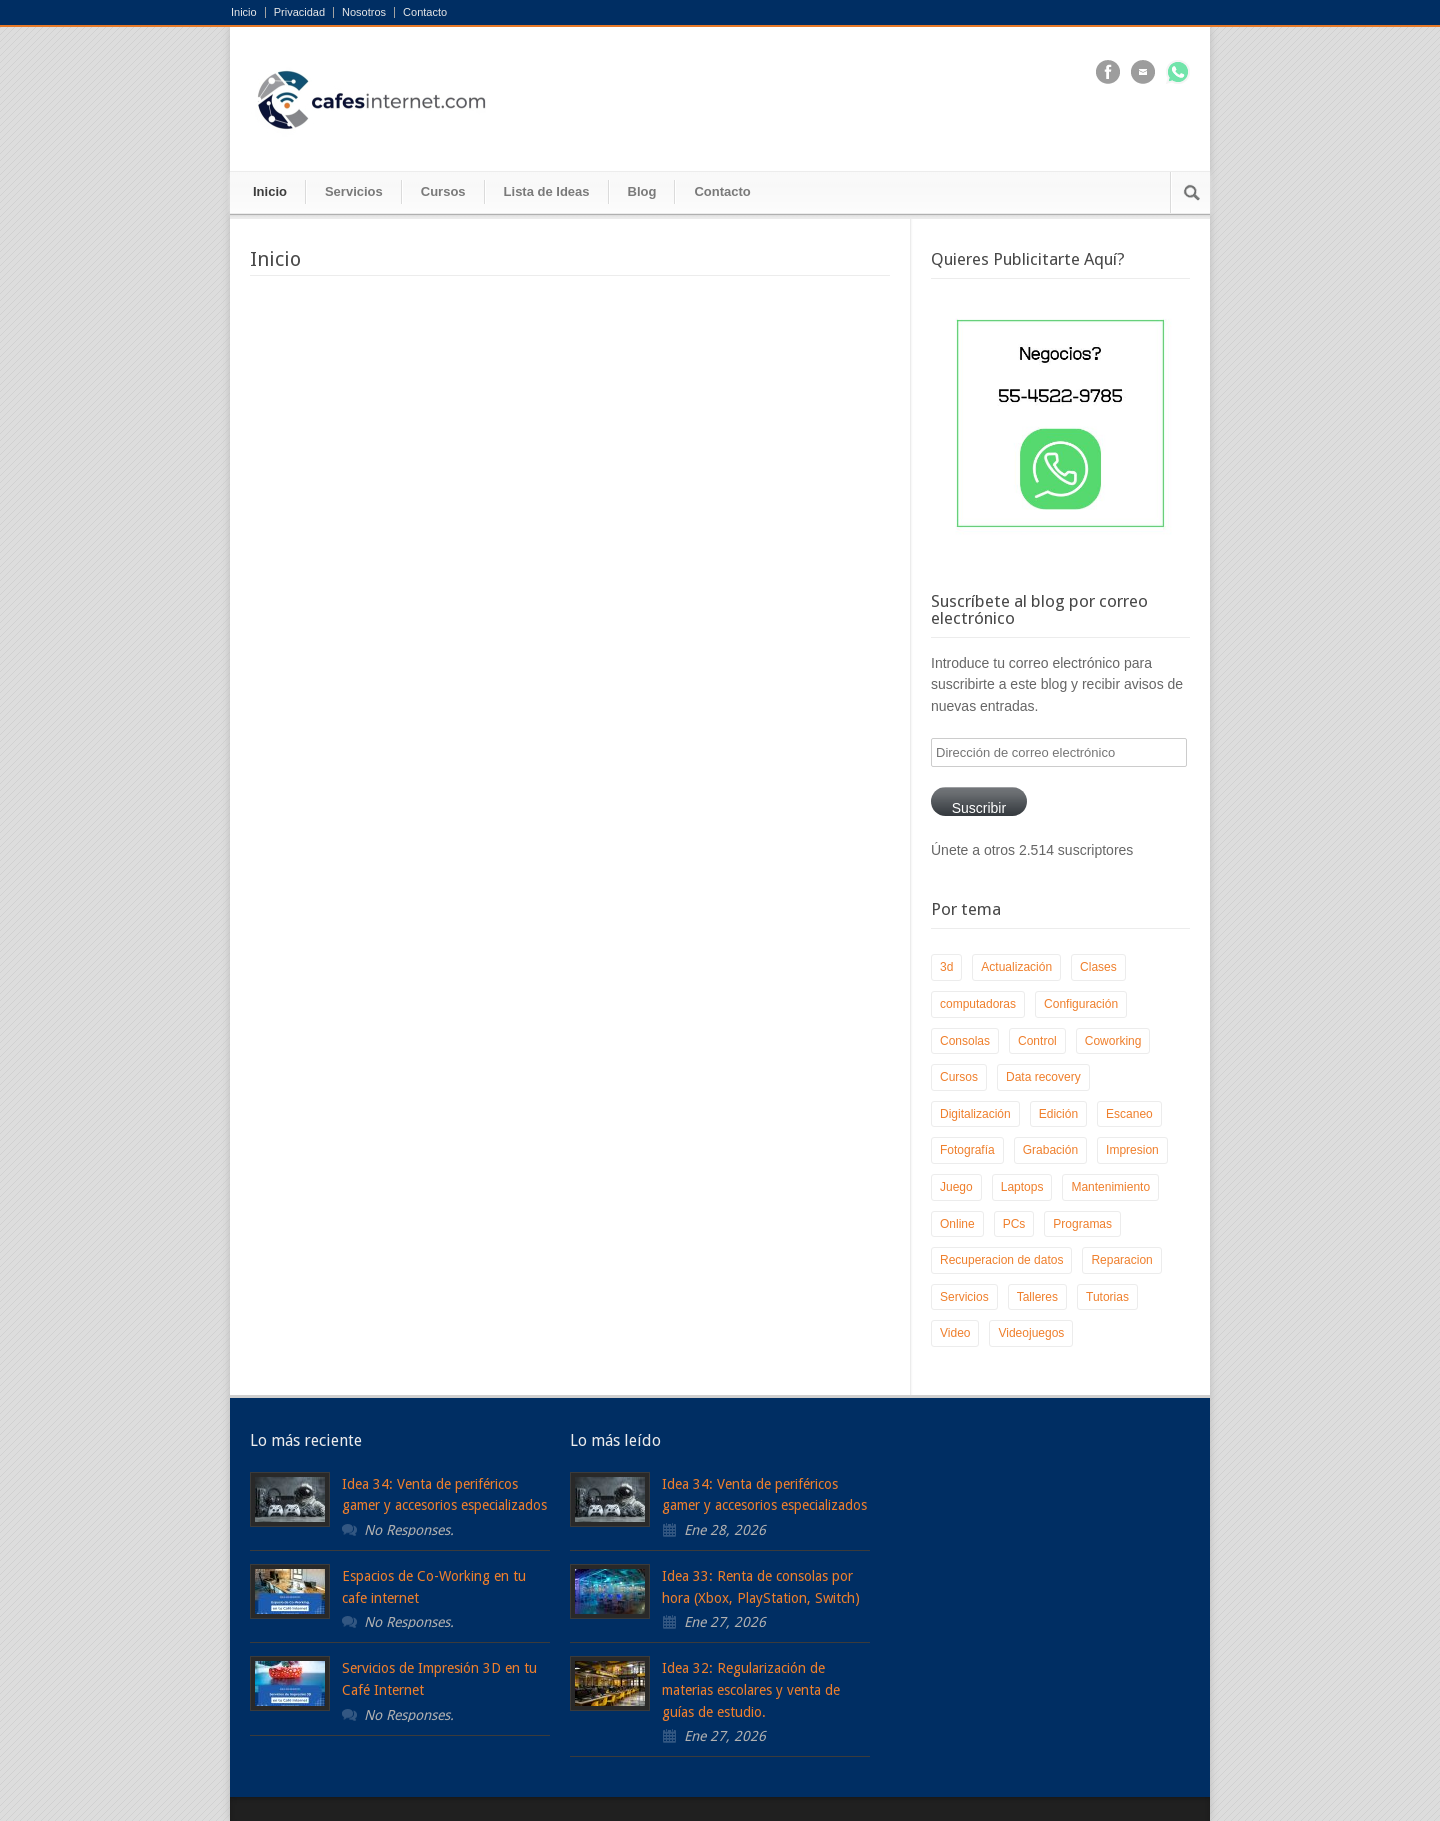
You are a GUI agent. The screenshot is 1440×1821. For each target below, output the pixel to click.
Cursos (443, 191)
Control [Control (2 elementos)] (1037, 1041)
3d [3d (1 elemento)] (946, 967)
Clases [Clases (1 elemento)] (1098, 967)
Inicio (244, 12)
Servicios (354, 191)
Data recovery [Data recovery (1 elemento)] (1043, 1077)
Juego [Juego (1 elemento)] (956, 1187)
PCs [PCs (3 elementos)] (1014, 1224)
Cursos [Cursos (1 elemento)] (959, 1077)
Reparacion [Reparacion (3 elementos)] (1121, 1260)
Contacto (425, 12)
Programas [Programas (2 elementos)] (1082, 1224)
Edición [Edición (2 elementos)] (1058, 1114)
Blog (642, 191)
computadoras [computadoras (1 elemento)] (978, 1004)
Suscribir (979, 808)
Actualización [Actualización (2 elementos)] (1016, 967)
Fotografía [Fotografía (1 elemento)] (967, 1150)
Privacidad (299, 12)
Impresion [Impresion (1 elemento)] (1132, 1150)
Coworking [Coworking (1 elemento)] (1113, 1041)
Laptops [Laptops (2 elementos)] (1022, 1187)
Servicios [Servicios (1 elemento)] (964, 1297)
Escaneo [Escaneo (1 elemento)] (1129, 1114)
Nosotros (364, 12)
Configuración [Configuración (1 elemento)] (1081, 1004)
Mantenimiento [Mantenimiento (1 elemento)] (1110, 1187)
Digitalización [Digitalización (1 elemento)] (975, 1114)
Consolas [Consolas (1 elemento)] (965, 1041)
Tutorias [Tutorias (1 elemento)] (1107, 1297)
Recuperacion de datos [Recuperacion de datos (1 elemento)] (1001, 1260)
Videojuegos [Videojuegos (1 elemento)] (1031, 1333)
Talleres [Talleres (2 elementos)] (1037, 1297)
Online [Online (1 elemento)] (957, 1224)
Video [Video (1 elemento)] (955, 1333)
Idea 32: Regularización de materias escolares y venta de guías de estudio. (751, 1689)
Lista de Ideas (547, 191)
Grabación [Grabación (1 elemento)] (1050, 1150)
